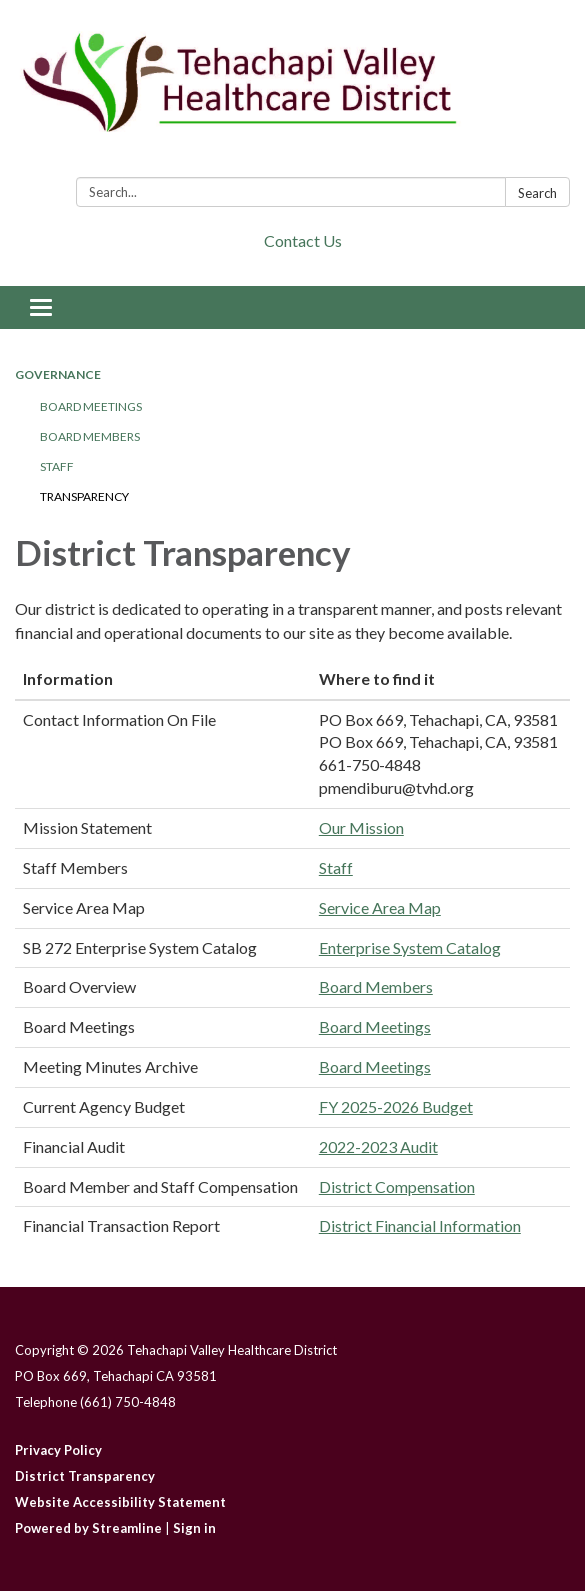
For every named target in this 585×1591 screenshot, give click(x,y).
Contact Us (303, 240)
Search (537, 193)
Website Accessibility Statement (120, 1502)
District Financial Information (420, 1225)
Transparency (84, 496)
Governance (58, 374)
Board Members (90, 436)
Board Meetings (91, 406)
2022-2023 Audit (378, 1146)
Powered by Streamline (88, 1528)
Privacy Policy (58, 1450)
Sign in (194, 1528)
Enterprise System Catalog (410, 947)
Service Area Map (380, 907)
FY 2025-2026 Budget (396, 1106)
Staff (57, 466)
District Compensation (397, 1186)
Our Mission (361, 827)
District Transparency (85, 1476)
